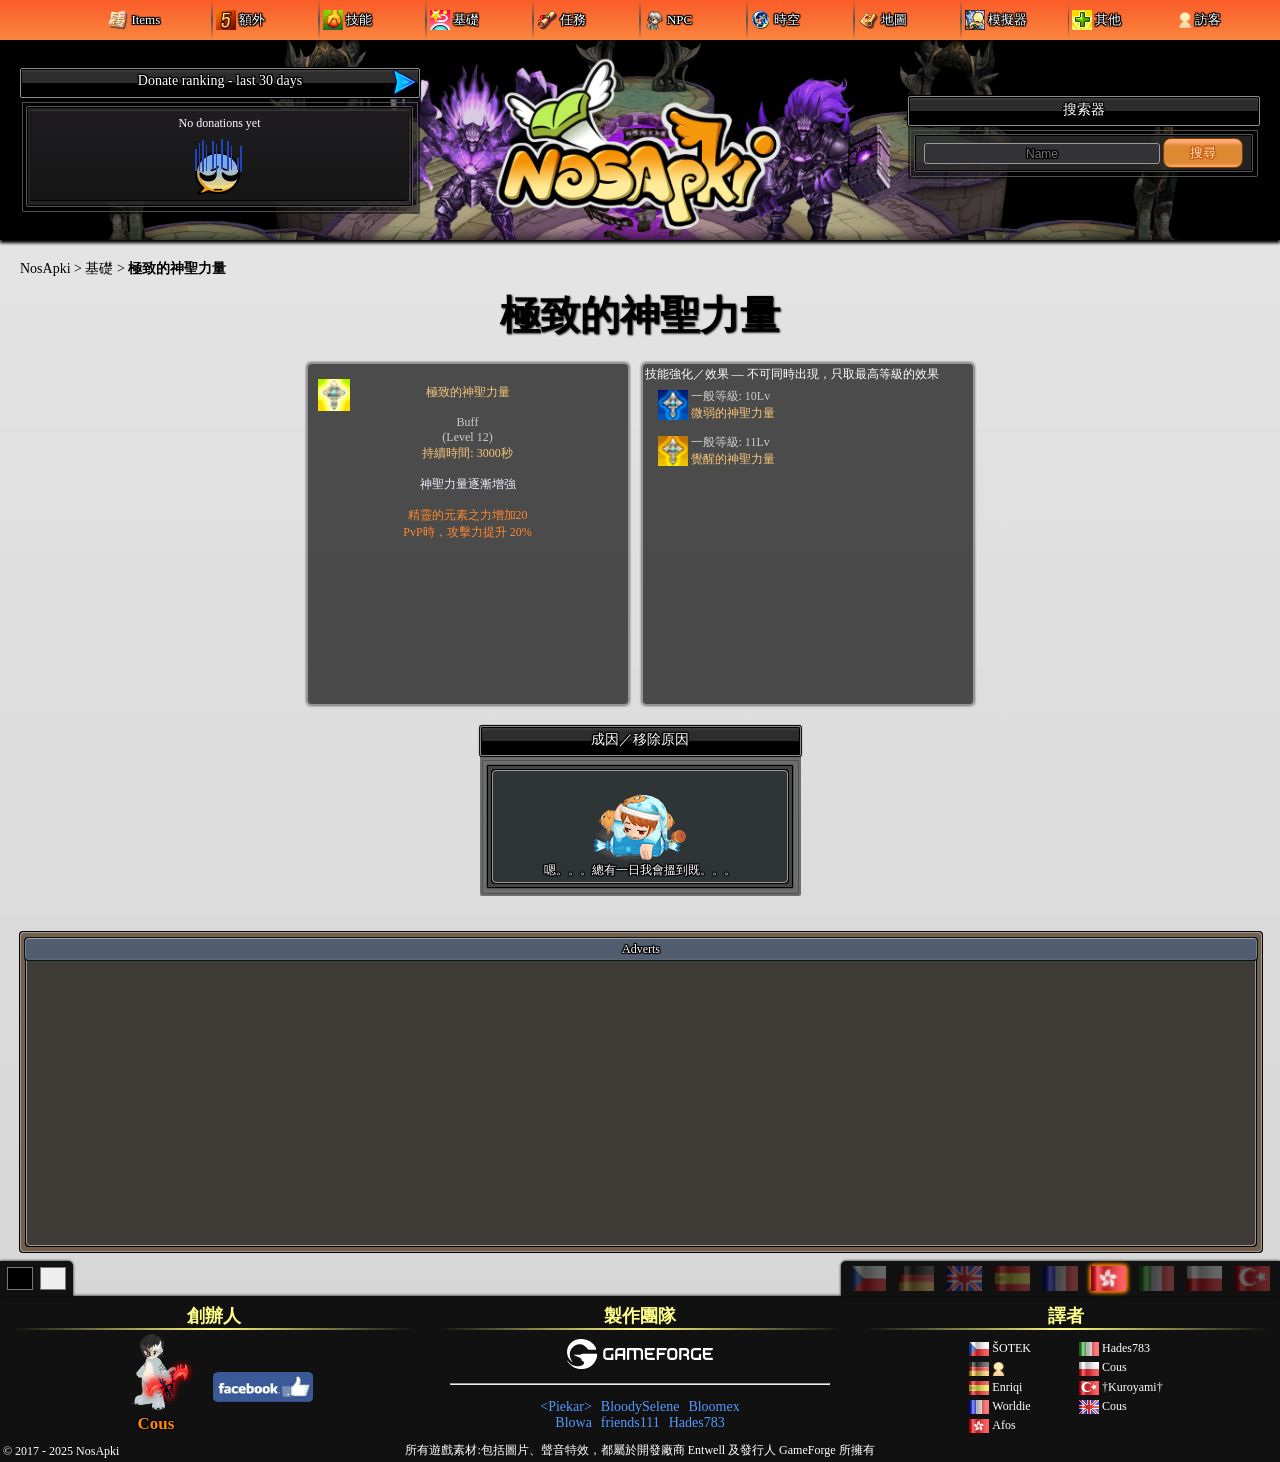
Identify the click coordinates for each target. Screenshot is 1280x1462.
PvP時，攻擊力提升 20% (467, 532)
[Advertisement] (641, 1102)
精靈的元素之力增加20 (468, 515)
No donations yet (220, 155)
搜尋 (1203, 152)
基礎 (99, 268)
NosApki (45, 268)
